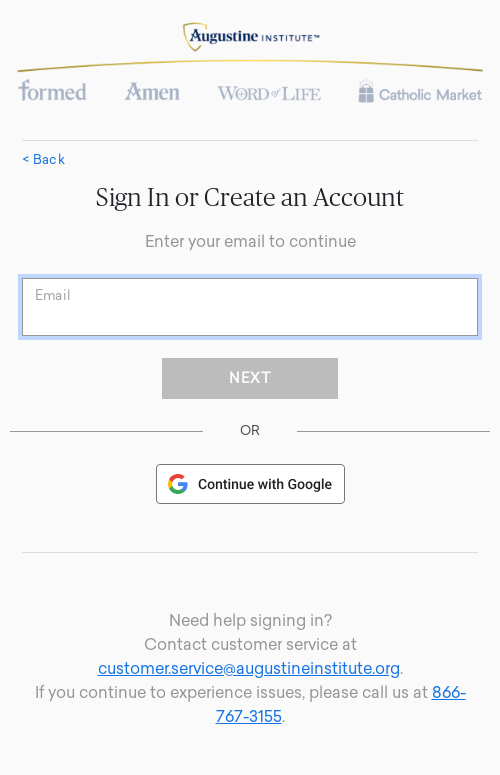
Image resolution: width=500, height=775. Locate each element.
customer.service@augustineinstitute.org (249, 668)
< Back (43, 160)
